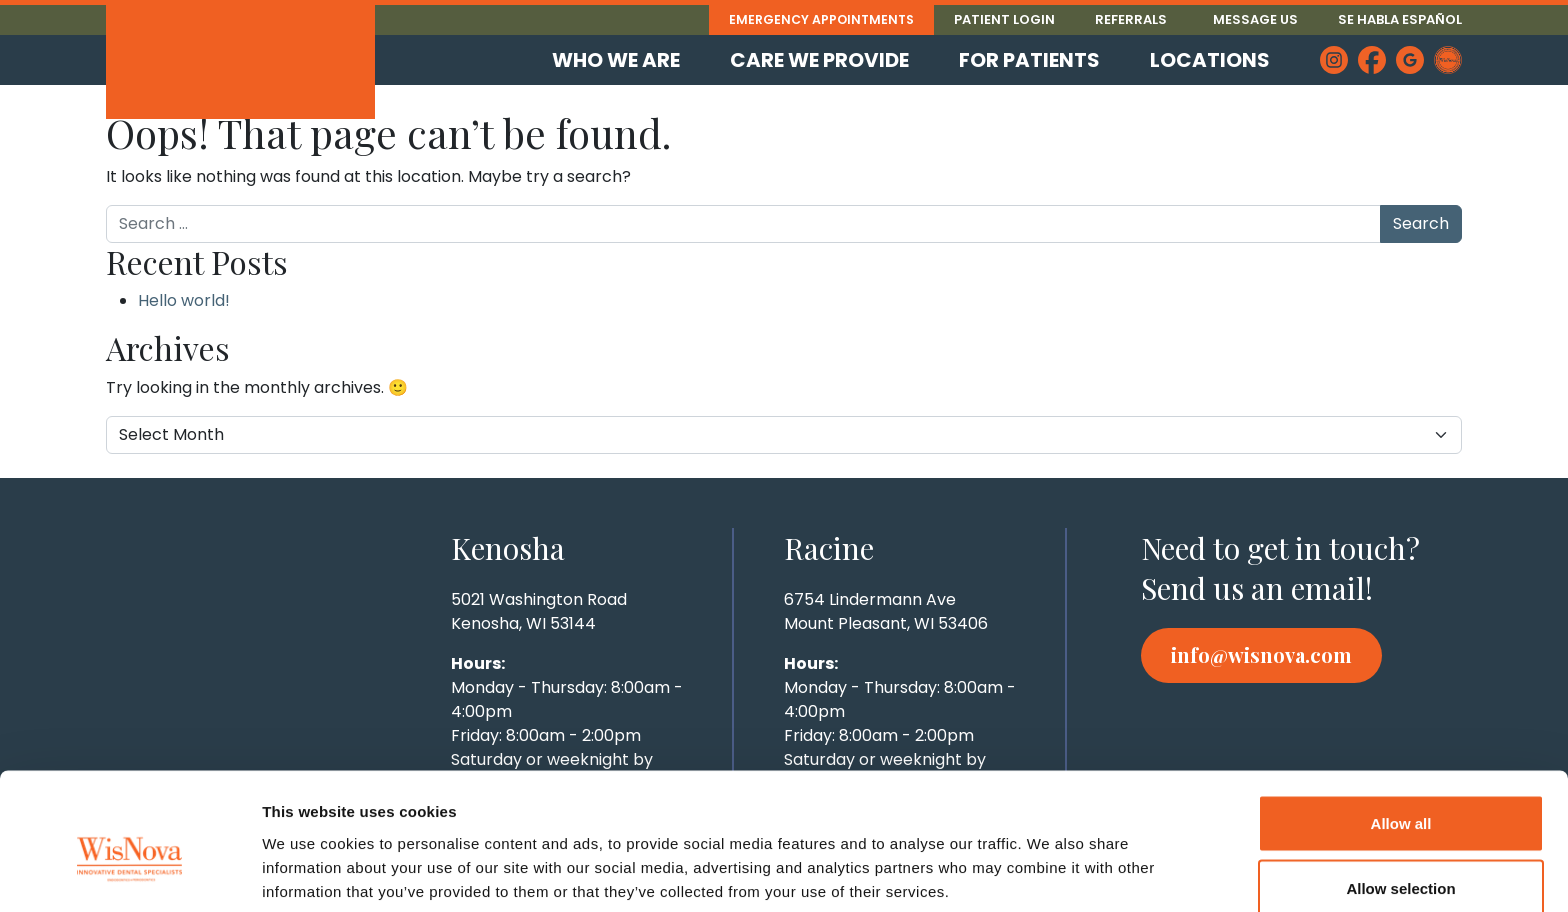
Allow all (1401, 727)
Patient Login (1004, 19)
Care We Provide (819, 60)
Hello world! (184, 300)
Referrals (1131, 19)
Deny (1401, 858)
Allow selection (1400, 793)
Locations (1210, 60)
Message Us (1255, 19)
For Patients (1029, 60)
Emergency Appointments (818, 19)
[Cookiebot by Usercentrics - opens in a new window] (129, 873)
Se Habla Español (1400, 19)
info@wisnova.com (1261, 654)
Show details (1049, 860)
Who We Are (616, 60)
